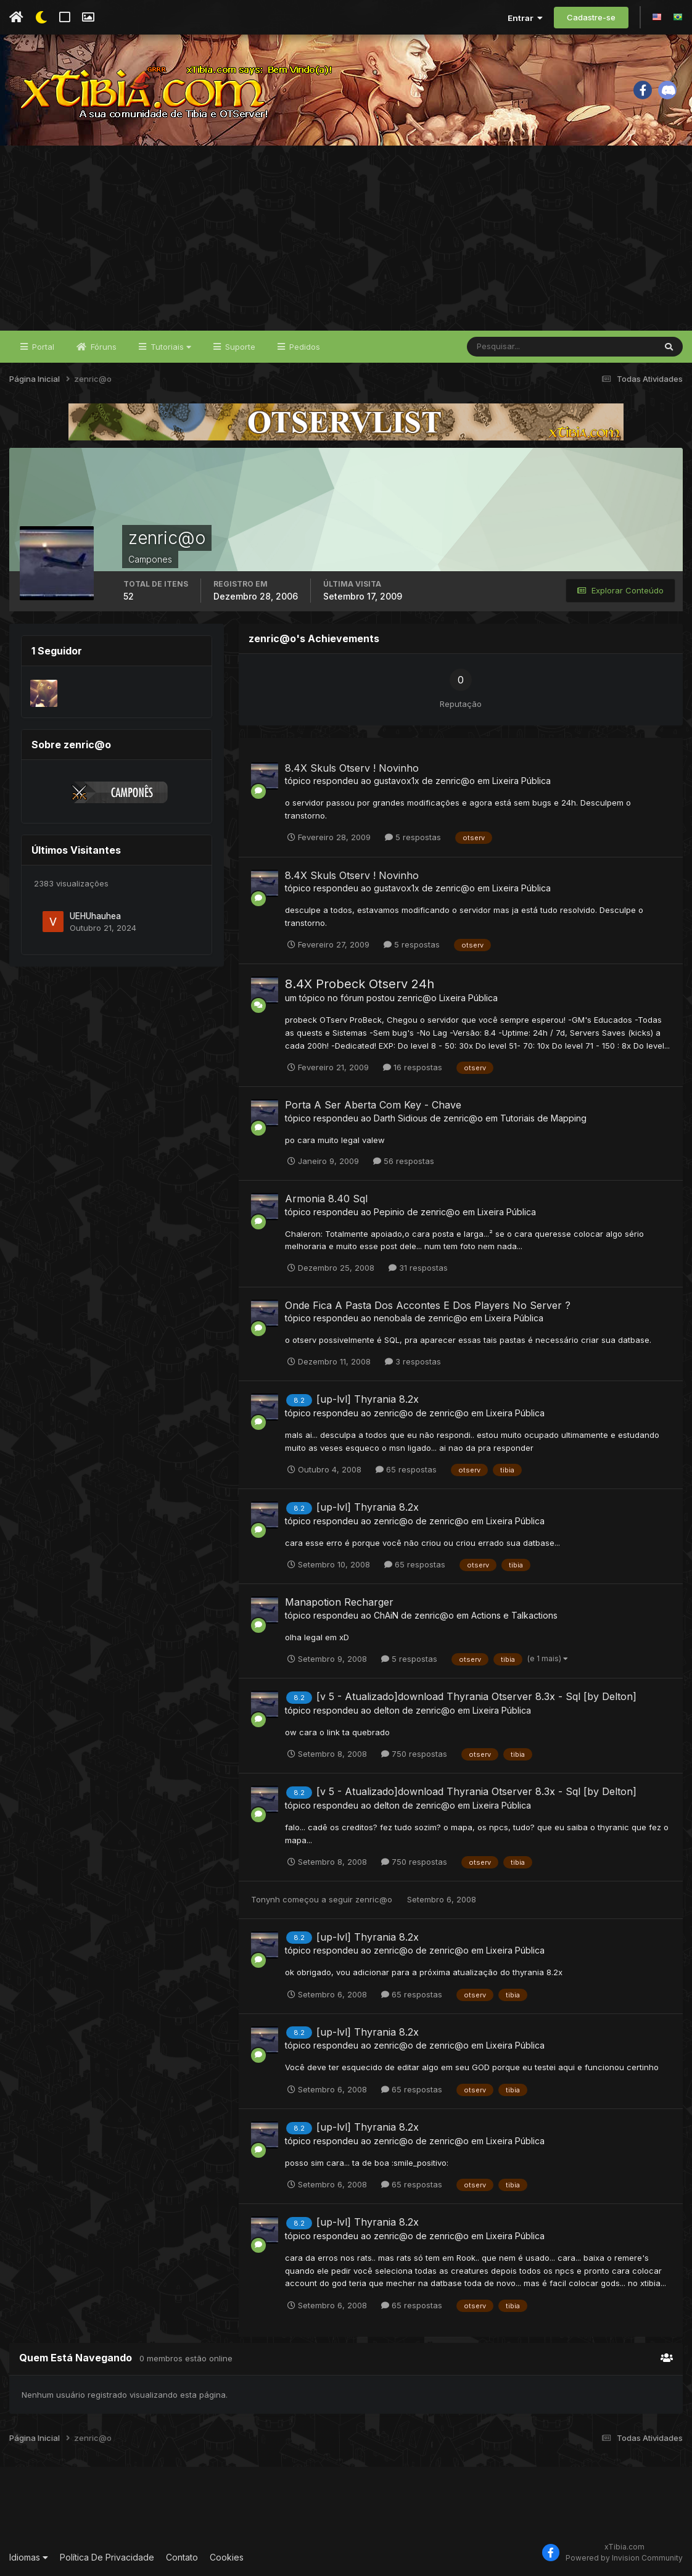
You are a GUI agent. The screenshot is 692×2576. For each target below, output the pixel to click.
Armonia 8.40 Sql (326, 1198)
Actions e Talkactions (514, 1615)
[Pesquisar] (507, 347)
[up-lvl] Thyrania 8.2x (367, 1399)
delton (387, 1710)
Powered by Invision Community (624, 2557)
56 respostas (403, 1161)
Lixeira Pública (521, 780)
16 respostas (412, 1067)
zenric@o (455, 780)
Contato (182, 2557)
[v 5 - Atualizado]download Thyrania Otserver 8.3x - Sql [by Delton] (476, 1696)
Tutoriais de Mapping (543, 1118)
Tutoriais (169, 347)
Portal (42, 347)
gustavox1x (396, 780)
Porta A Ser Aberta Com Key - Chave (373, 1105)
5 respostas (413, 837)
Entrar (525, 18)
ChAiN (386, 1615)
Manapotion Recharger (339, 1602)
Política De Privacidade (107, 2557)
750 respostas (414, 1754)
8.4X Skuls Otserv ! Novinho (352, 768)
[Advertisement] (346, 238)
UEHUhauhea (95, 916)
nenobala (393, 1318)
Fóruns (102, 347)
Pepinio (389, 1212)
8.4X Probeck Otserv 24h (359, 983)
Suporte (239, 347)
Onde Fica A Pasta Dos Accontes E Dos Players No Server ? (427, 1305)
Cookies (227, 2557)
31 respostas (418, 1268)
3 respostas (413, 1361)
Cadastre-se (591, 17)
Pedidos (303, 347)
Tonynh (265, 1899)
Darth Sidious (400, 1118)
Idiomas (28, 2557)
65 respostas (406, 1469)
